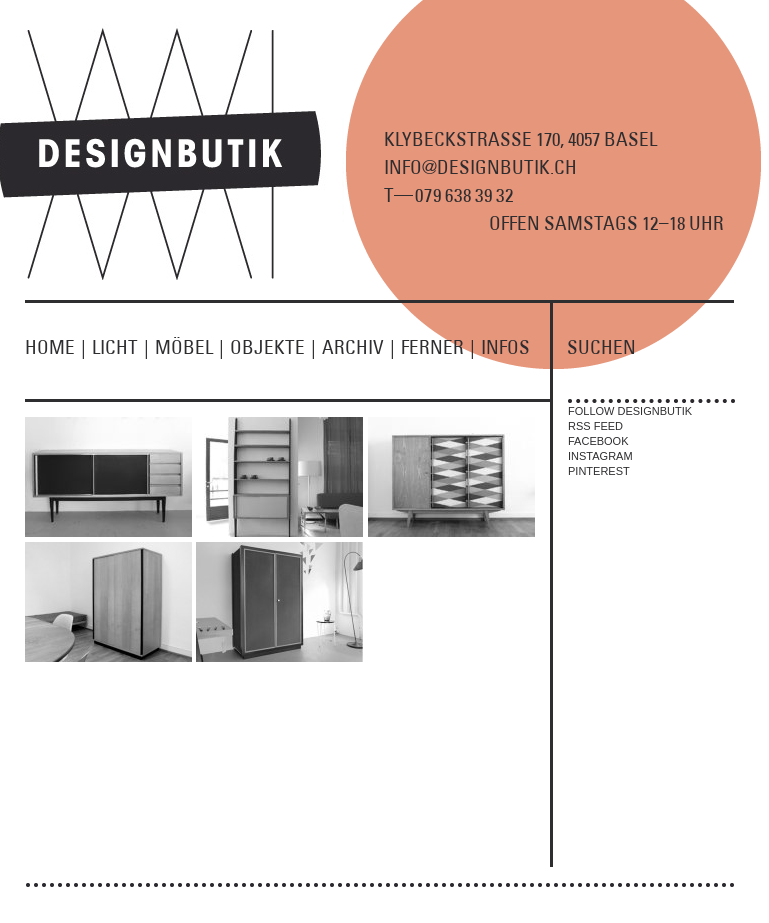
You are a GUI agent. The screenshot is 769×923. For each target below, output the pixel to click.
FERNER (441, 347)
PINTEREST (599, 471)
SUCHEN (601, 347)
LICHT (123, 347)
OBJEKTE (276, 347)
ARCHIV (361, 347)
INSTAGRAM (600, 456)
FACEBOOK (598, 441)
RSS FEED (595, 426)
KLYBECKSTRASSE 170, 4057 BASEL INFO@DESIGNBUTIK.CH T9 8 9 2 (520, 167)
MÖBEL (192, 347)
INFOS (505, 347)
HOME (58, 347)
